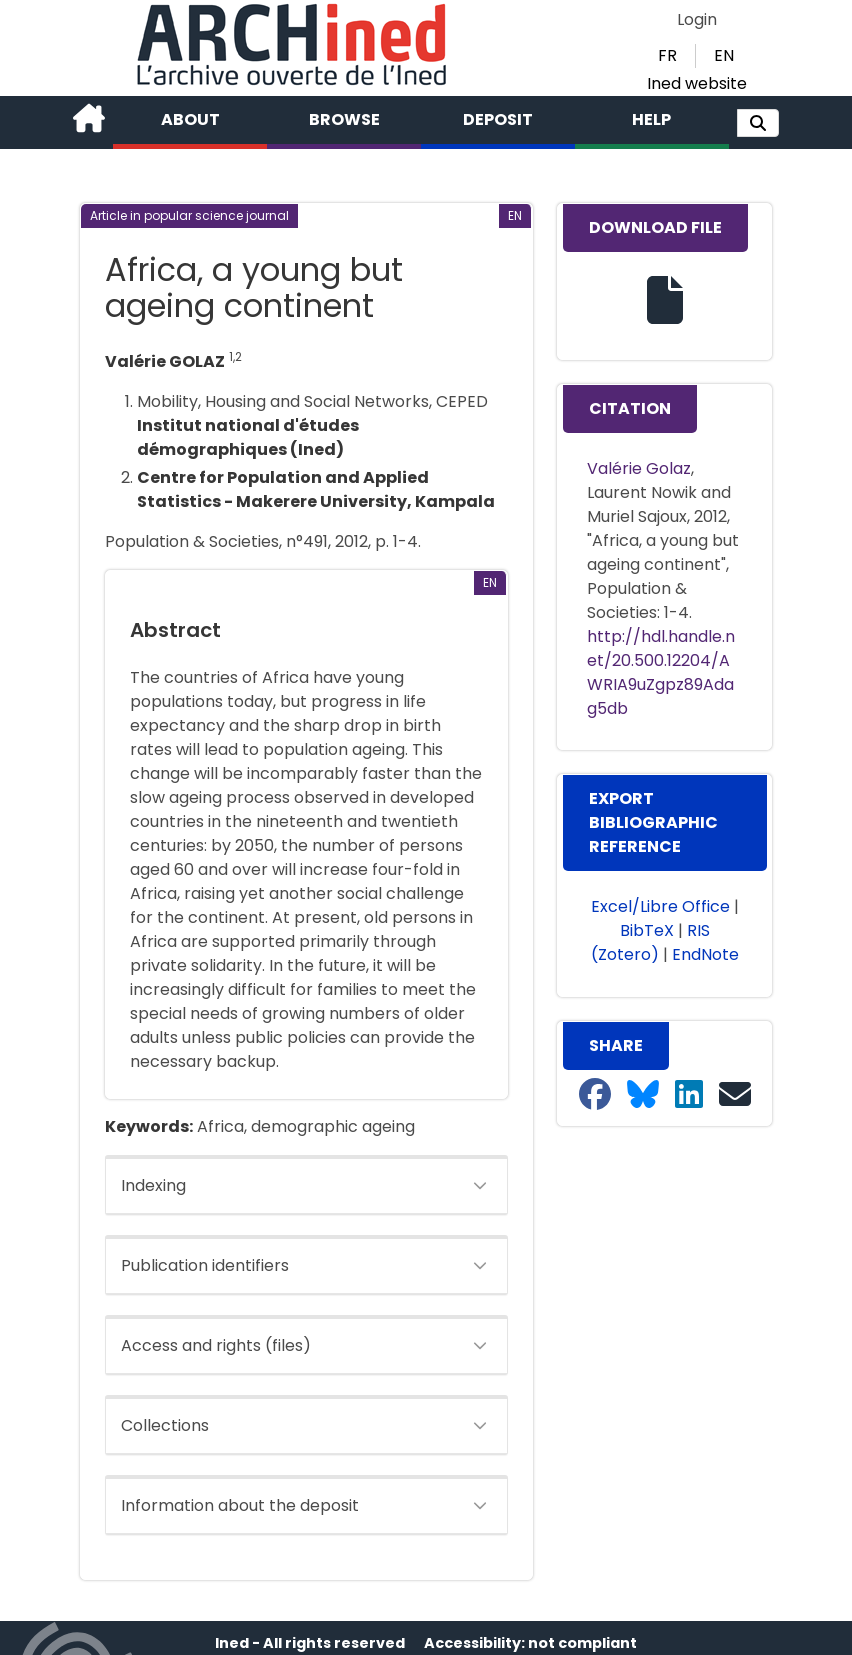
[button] (758, 123)
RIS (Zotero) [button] (650, 942)
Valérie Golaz (639, 468)
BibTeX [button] (647, 930)
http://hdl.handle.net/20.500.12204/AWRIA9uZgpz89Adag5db (661, 672)
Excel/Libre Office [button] (660, 906)
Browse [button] (344, 119)
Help (651, 119)
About (190, 119)
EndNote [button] (705, 954)
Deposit (498, 119)
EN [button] (724, 55)
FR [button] (667, 55)
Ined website (697, 83)
